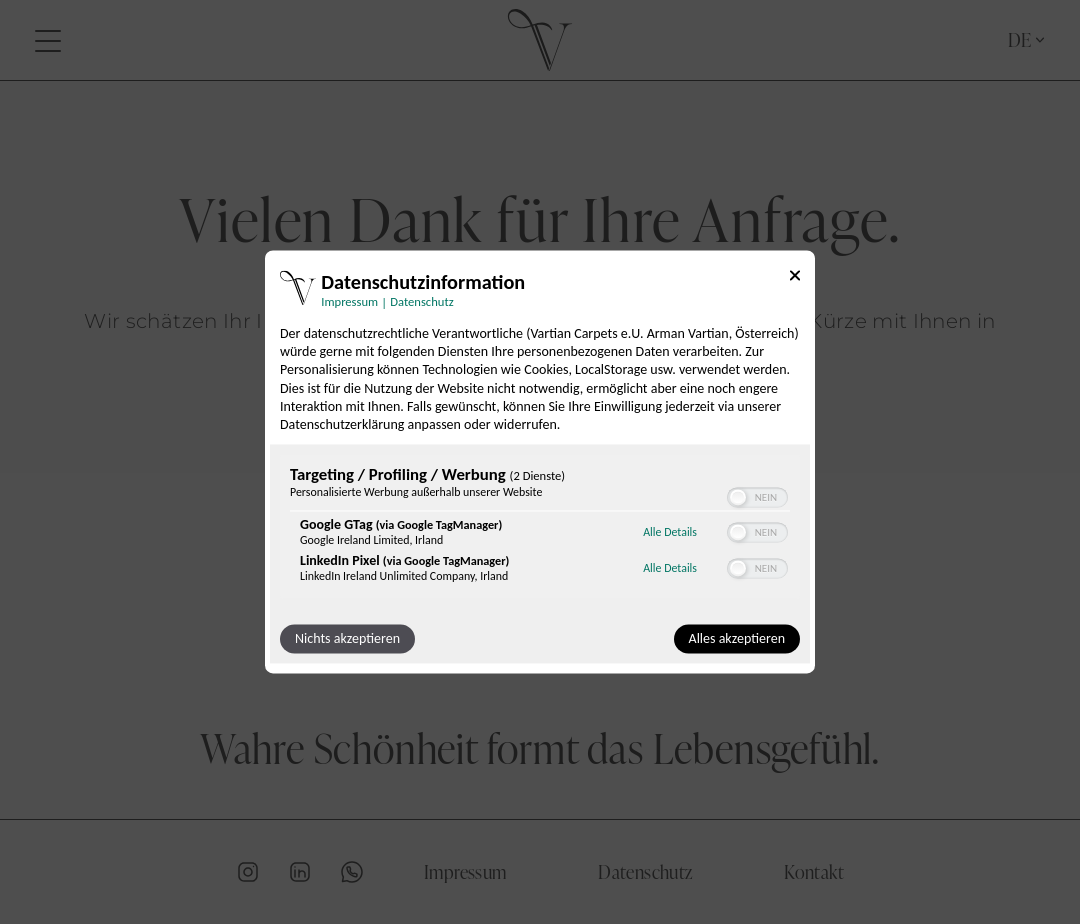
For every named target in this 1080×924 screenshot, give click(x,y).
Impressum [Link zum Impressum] (349, 301)
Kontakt (814, 871)
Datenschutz (645, 871)
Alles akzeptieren (737, 639)
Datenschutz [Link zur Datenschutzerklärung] (421, 301)
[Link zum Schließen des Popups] (795, 278)
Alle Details (670, 532)
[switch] (757, 498)
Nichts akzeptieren (347, 639)
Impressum (465, 871)
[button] (738, 498)
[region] (540, 529)
